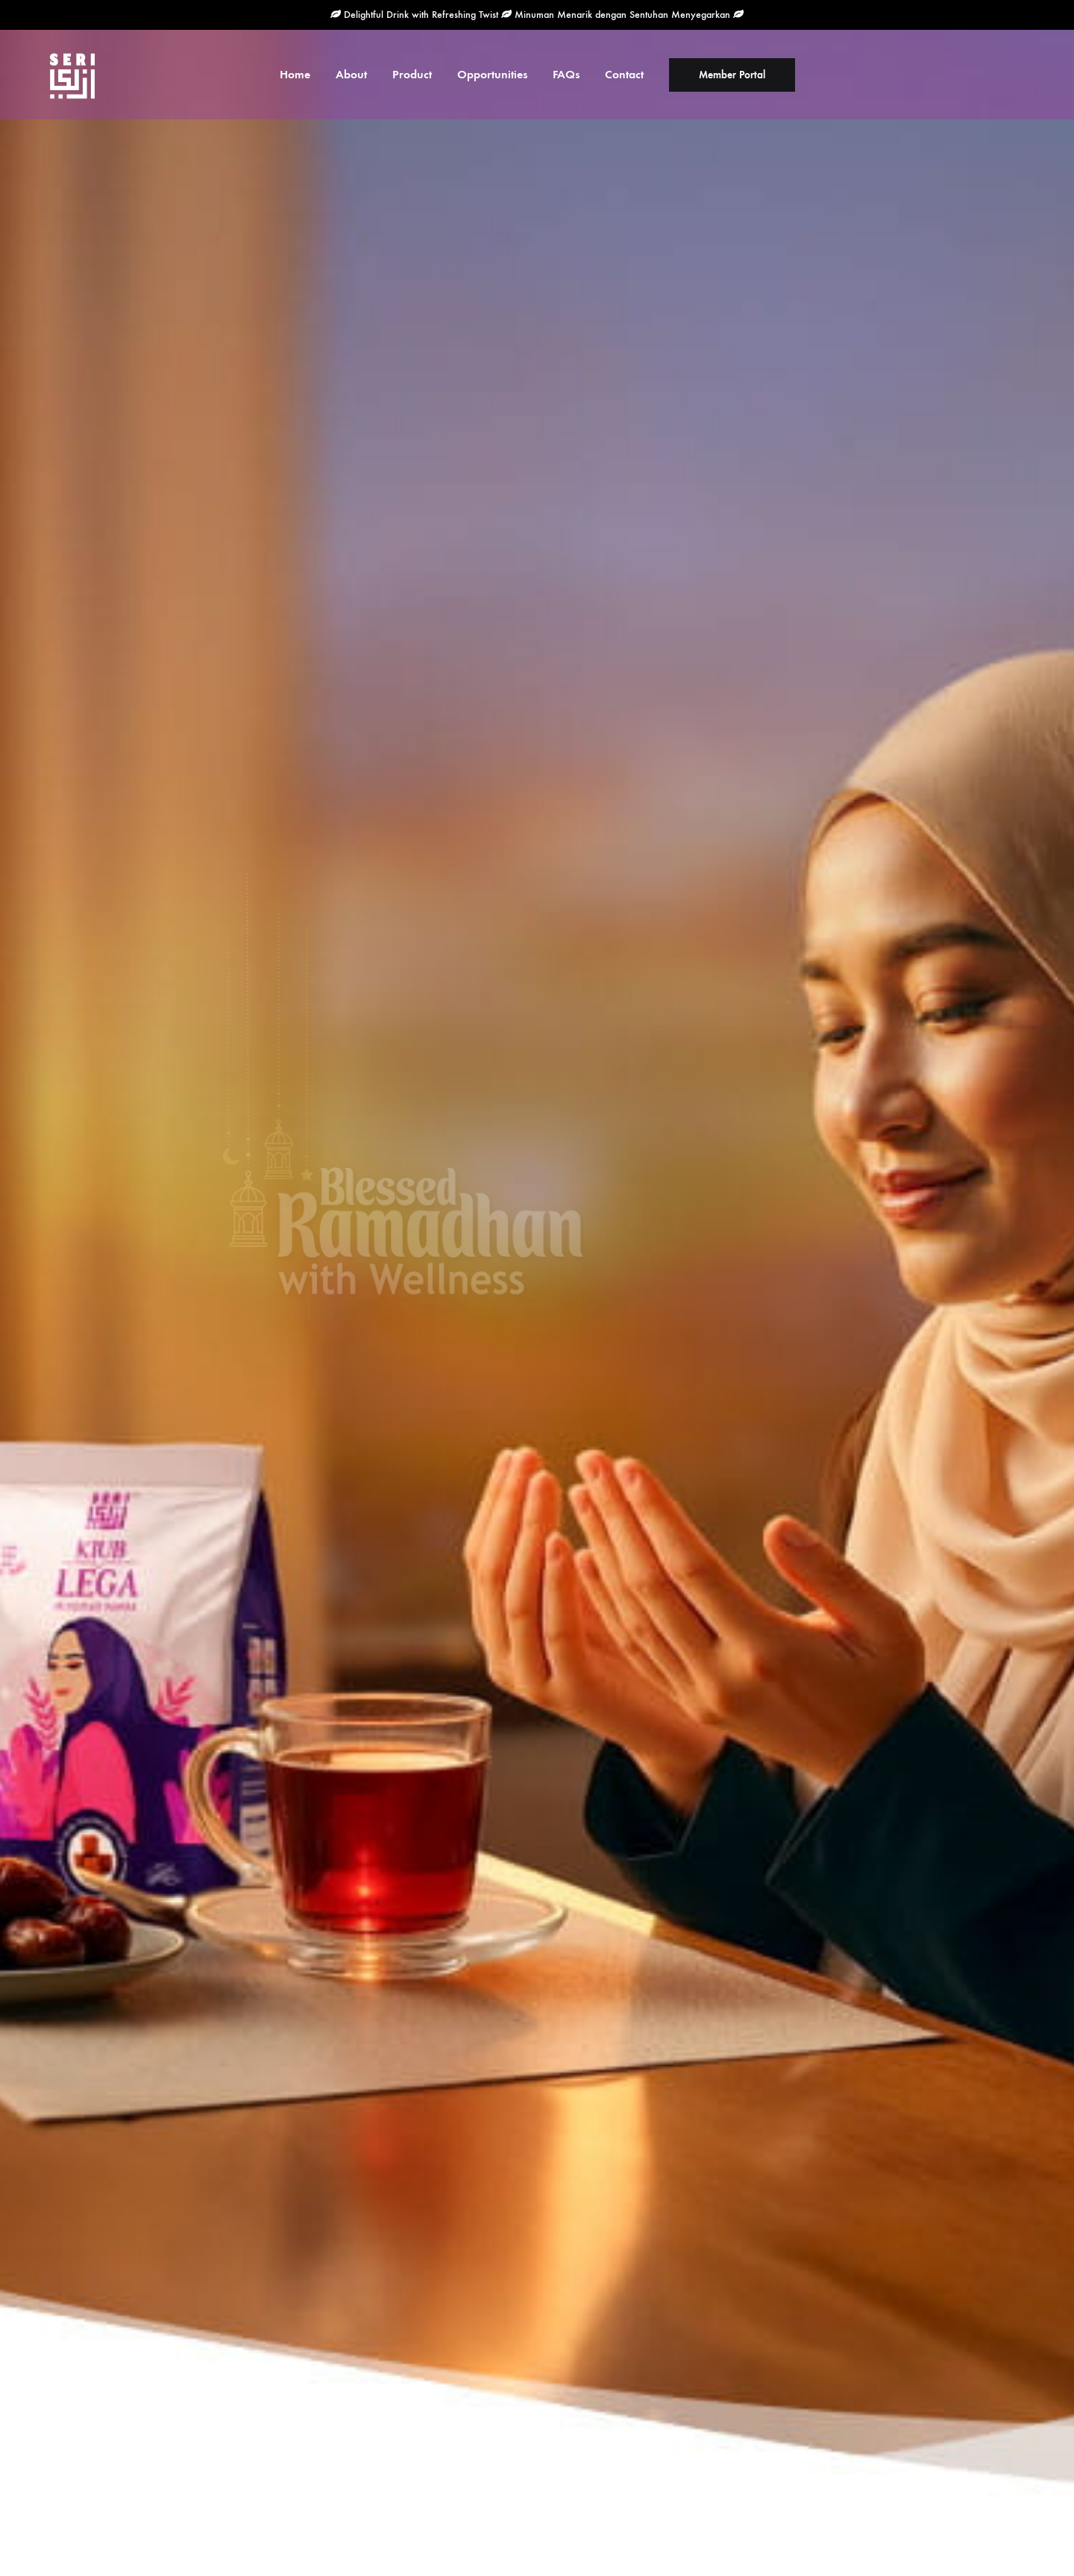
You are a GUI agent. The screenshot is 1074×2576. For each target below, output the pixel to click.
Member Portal (732, 75)
